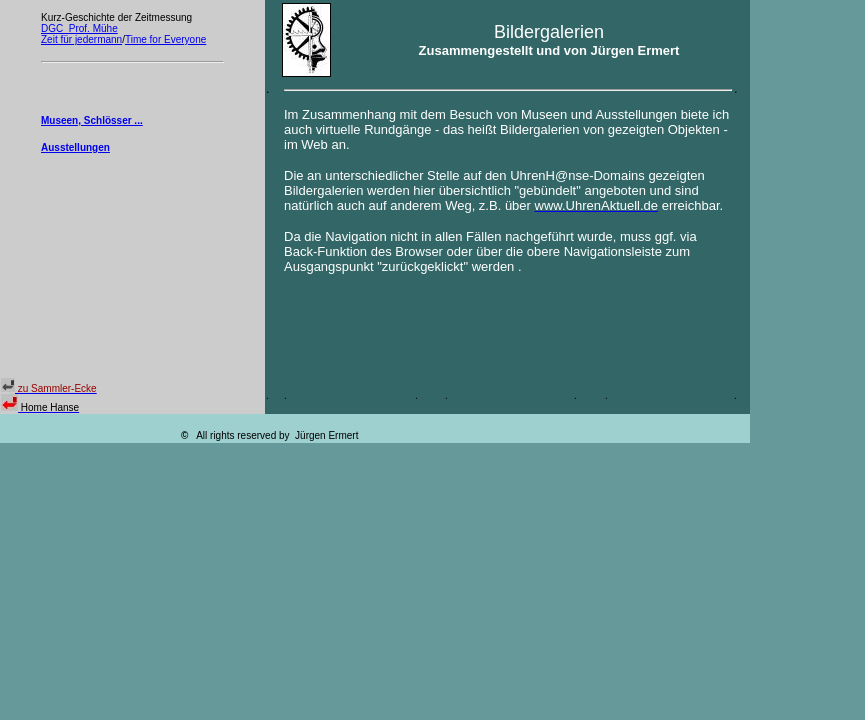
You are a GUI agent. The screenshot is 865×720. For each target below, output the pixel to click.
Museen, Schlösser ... (92, 120)
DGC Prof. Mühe (79, 28)
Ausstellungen (75, 147)
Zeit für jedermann (81, 39)
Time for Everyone (165, 39)
